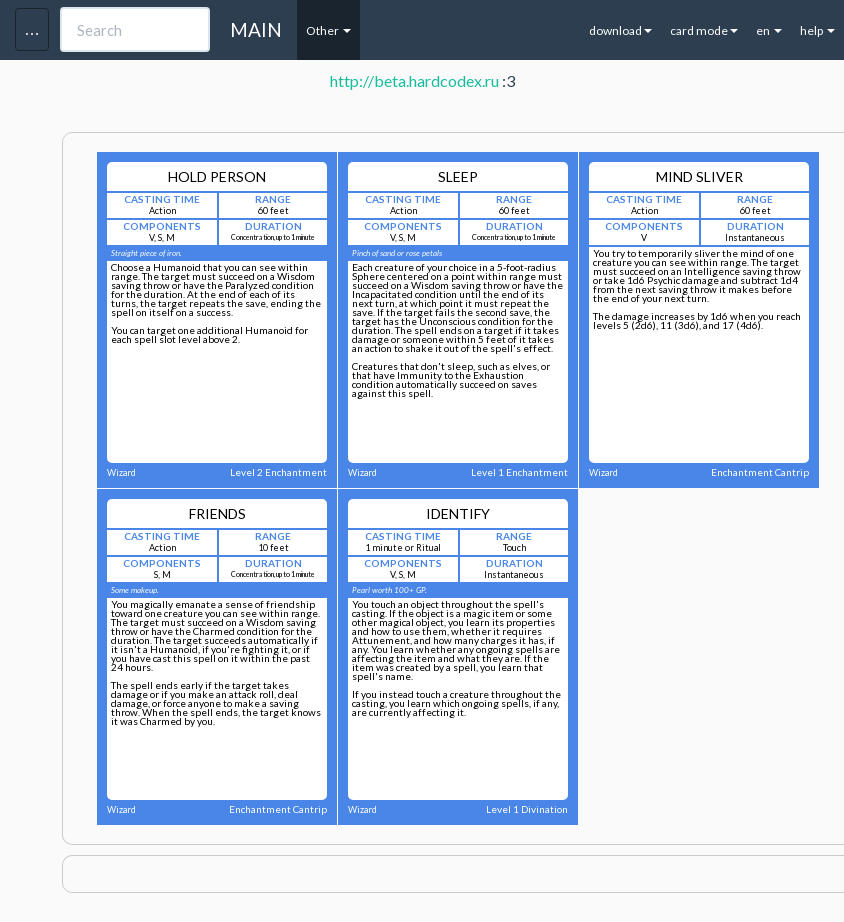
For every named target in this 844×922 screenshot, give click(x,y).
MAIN (256, 29)
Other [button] (328, 30)
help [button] (817, 30)
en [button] (769, 30)
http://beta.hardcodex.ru (414, 80)
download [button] (620, 30)
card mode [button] (704, 30)
